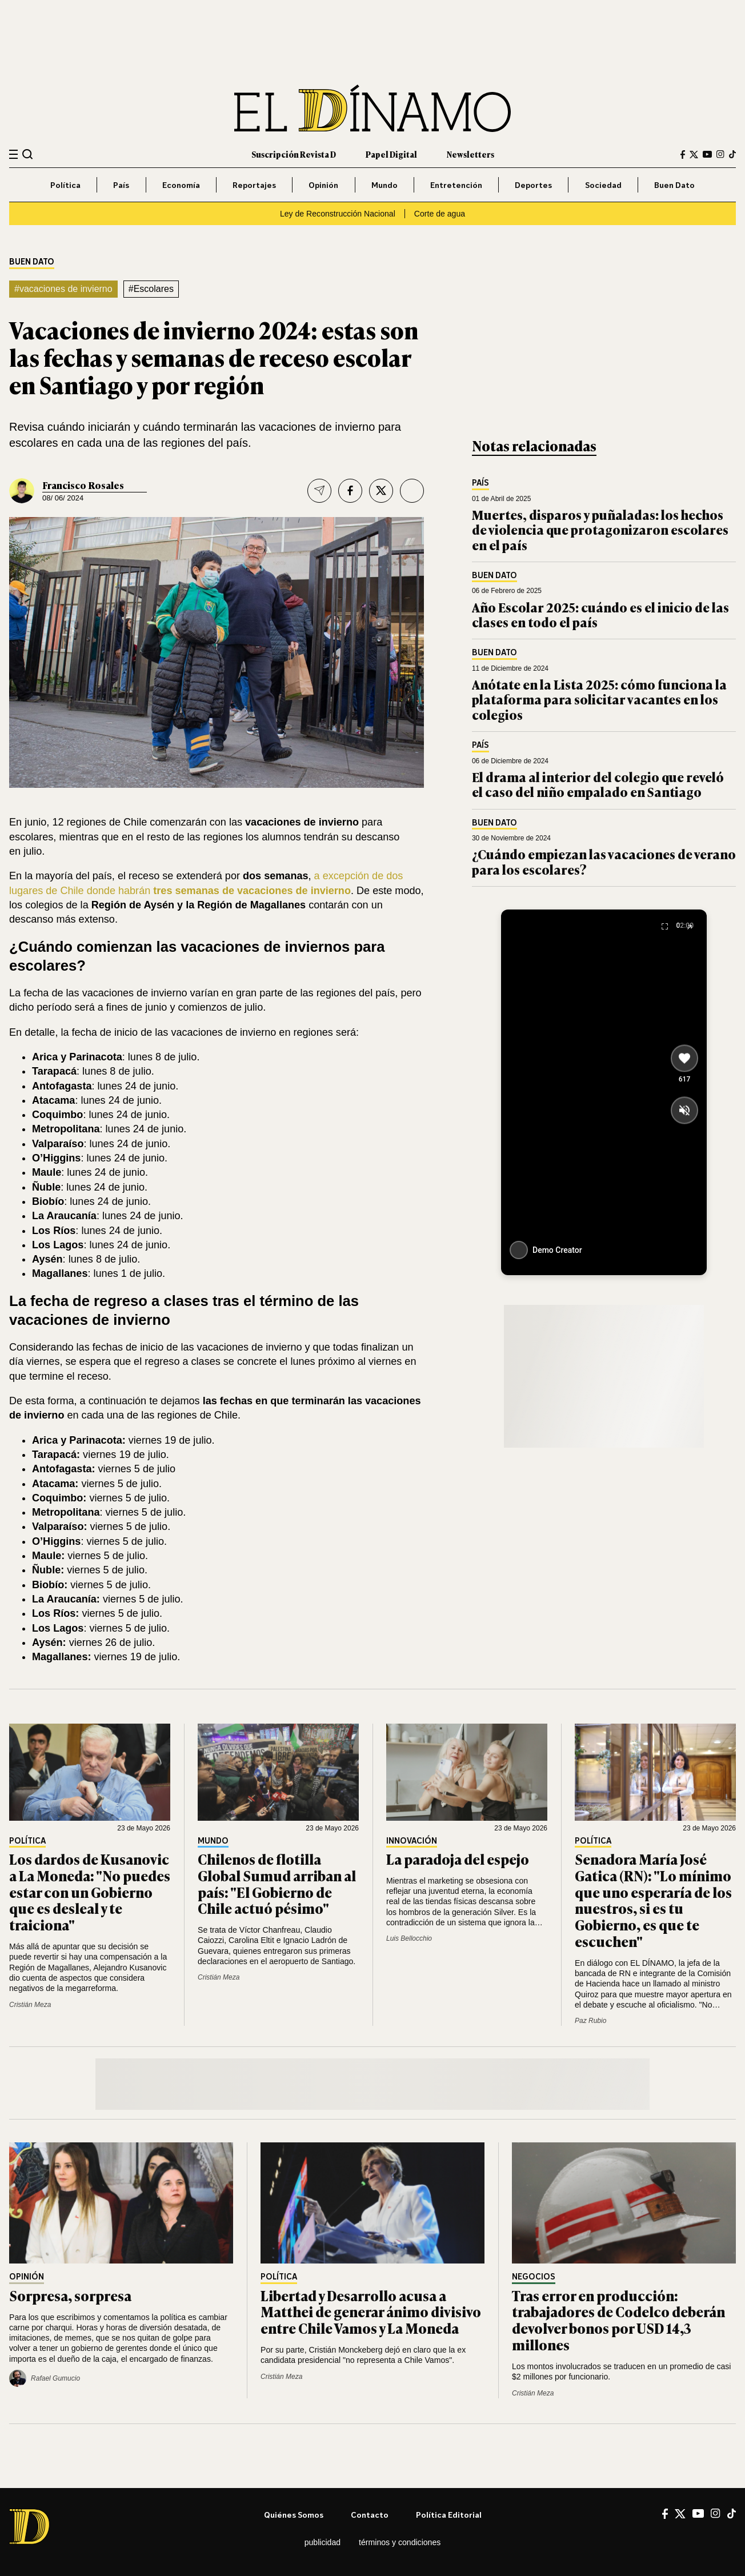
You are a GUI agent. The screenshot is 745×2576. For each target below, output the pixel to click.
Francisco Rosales (83, 485)
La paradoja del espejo (457, 1859)
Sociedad (603, 185)
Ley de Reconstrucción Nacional (337, 213)
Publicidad (323, 2542)
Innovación (411, 1841)
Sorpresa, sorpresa (70, 2295)
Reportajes (254, 185)
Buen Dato (674, 185)
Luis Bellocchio (409, 1938)
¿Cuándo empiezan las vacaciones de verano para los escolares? (604, 861)
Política (65, 185)
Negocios (533, 2277)
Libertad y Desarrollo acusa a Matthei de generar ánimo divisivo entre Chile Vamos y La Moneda (371, 2311)
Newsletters (470, 154)
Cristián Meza (30, 2005)
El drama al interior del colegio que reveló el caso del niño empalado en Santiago (598, 784)
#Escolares (151, 289)
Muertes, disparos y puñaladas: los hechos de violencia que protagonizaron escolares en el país (600, 529)
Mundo (384, 185)
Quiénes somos (293, 2514)
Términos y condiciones (399, 2542)
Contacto (369, 2514)
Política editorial (449, 2514)
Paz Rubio (590, 2021)
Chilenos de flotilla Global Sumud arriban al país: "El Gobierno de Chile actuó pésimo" (277, 1883)
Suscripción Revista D (293, 154)
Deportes (533, 185)
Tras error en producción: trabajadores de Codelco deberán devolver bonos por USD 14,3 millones (618, 2319)
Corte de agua (439, 213)
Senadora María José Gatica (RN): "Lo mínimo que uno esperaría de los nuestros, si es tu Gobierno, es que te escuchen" (653, 1900)
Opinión (323, 185)
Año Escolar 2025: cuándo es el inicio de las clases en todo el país (600, 614)
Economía (181, 185)
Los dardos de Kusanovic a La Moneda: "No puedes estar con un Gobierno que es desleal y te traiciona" (89, 1891)
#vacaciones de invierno (63, 289)
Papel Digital (391, 154)
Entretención (456, 185)
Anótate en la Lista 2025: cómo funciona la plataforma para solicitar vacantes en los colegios (599, 699)
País (121, 185)
